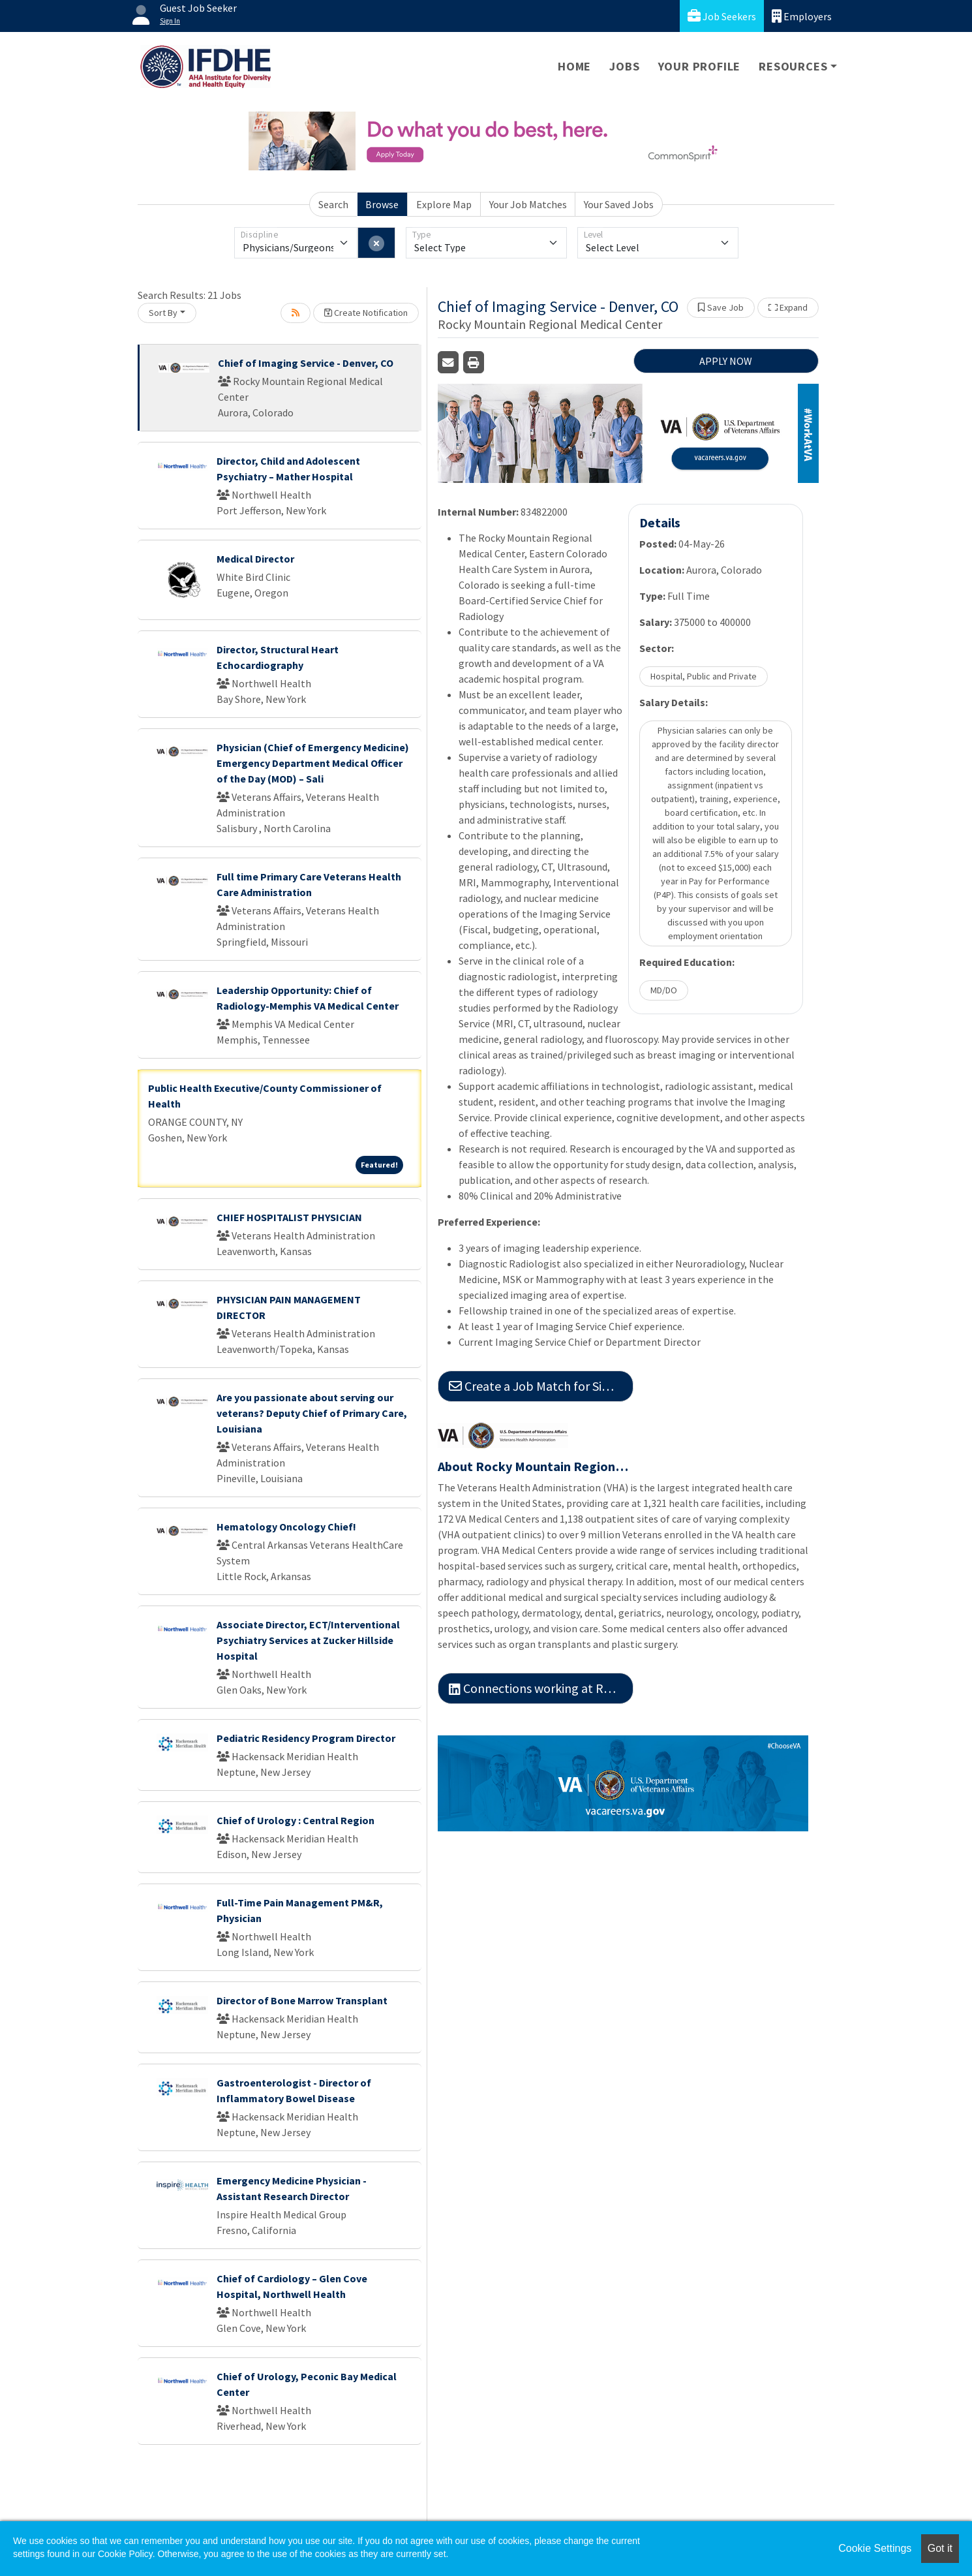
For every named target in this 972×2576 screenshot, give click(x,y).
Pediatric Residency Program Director (306, 1738)
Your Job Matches (528, 204)
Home (574, 66)
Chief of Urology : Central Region (295, 1820)
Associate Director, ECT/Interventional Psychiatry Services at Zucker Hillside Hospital (308, 1640)
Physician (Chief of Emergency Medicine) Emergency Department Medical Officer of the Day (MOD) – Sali (313, 763)
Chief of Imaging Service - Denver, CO (305, 362)
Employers (802, 16)
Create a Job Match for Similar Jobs (541, 1386)
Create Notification (366, 312)
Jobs (624, 66)
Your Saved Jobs (619, 204)
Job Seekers (722, 16)
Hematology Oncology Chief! (286, 1526)
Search (333, 204)
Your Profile (699, 66)
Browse (382, 204)
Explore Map (444, 204)
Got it (940, 2548)
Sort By (163, 312)
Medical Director (255, 558)
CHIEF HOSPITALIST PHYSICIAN (289, 1217)
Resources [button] (793, 66)
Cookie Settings (874, 2548)
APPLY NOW (725, 360)
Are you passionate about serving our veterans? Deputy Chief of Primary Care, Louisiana (312, 1413)
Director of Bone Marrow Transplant (302, 2000)
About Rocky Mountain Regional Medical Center (535, 1466)
